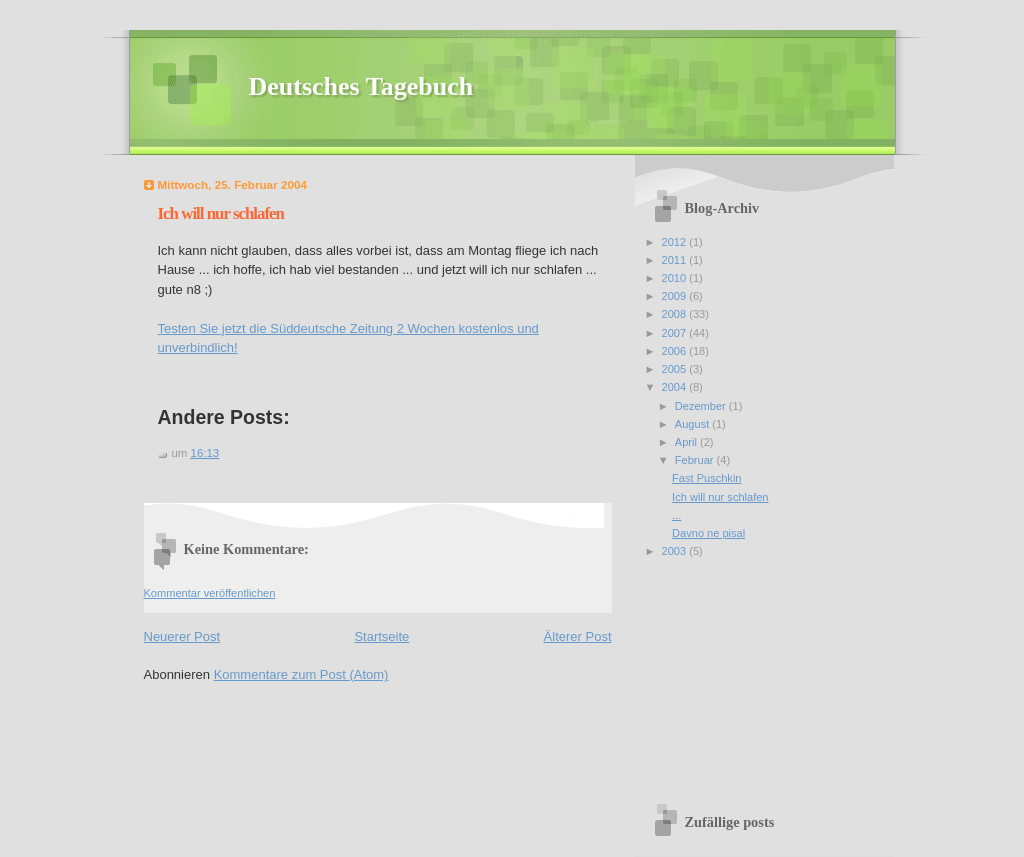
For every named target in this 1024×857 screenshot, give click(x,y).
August (693, 424)
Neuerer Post (182, 636)
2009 (676, 296)
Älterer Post (578, 636)
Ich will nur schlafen (221, 213)
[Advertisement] (745, 674)
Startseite (381, 636)
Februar (696, 460)
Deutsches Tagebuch (361, 86)
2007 (676, 333)
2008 (676, 314)
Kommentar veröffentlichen (210, 593)
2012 (676, 242)
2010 (676, 278)
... (676, 515)
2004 (676, 387)
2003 (676, 551)
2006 (676, 351)
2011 (676, 260)
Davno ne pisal (708, 533)
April (687, 442)
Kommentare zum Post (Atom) (301, 674)
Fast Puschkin (706, 478)
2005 (676, 369)
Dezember (702, 406)
